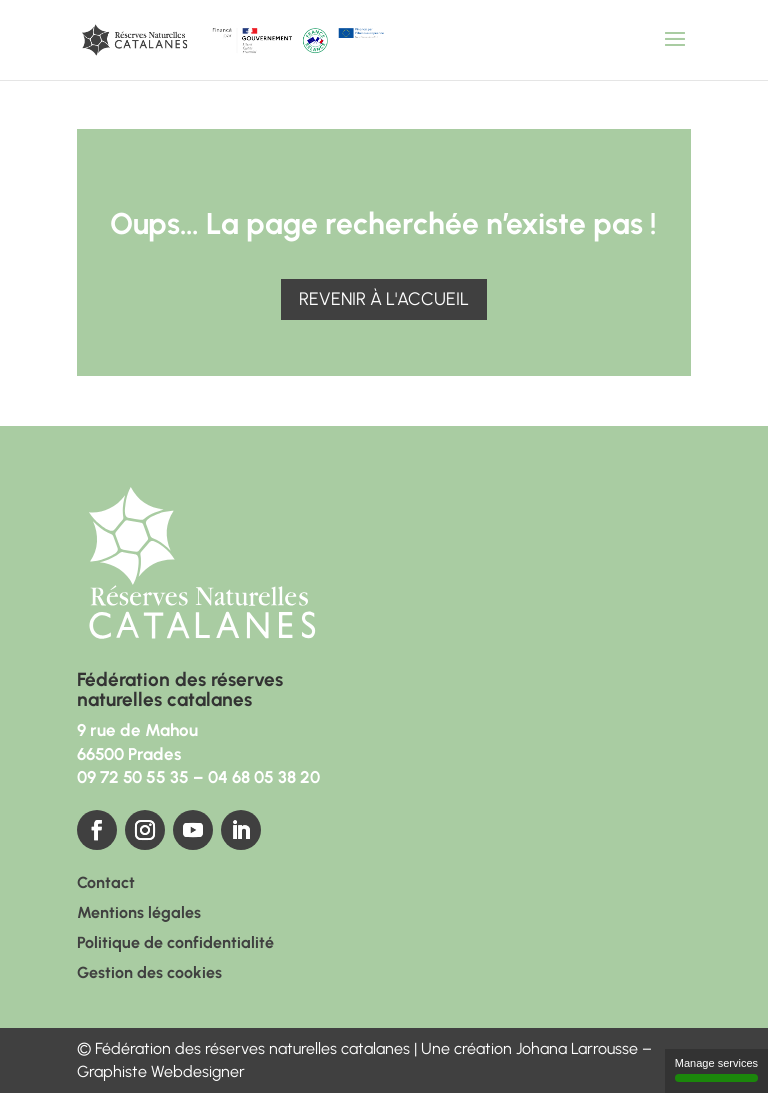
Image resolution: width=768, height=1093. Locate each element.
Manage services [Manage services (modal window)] (716, 1069)
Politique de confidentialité (175, 944)
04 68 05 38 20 (264, 777)
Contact (106, 884)
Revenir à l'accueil (384, 299)
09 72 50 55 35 (133, 777)
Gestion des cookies (149, 974)
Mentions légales (139, 914)
